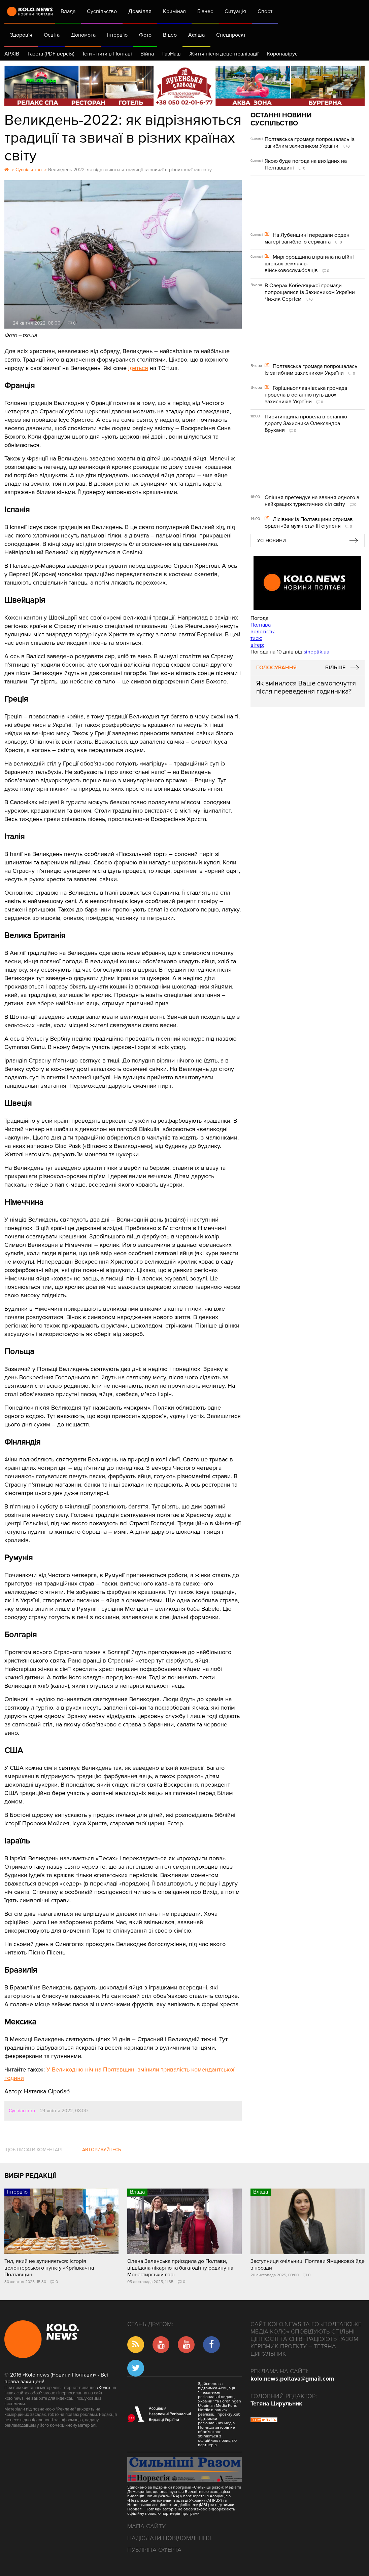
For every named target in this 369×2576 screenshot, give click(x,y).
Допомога (83, 35)
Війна (147, 53)
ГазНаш (171, 53)
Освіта (52, 35)
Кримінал (174, 11)
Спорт (265, 11)
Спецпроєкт (230, 35)
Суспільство (102, 11)
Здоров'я (21, 35)
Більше (335, 667)
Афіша (196, 35)
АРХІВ (11, 53)
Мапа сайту (146, 2526)
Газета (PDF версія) (51, 53)
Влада (68, 11)
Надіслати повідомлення (169, 2538)
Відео (170, 35)
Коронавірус (282, 53)
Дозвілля (140, 11)
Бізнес (205, 11)
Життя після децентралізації (224, 53)
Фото (145, 35)
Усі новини (271, 541)
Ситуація (235, 11)
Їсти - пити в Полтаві (107, 53)
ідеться (138, 368)
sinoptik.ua (316, 651)
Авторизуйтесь (101, 2150)
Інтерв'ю (117, 35)
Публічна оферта (154, 2549)
